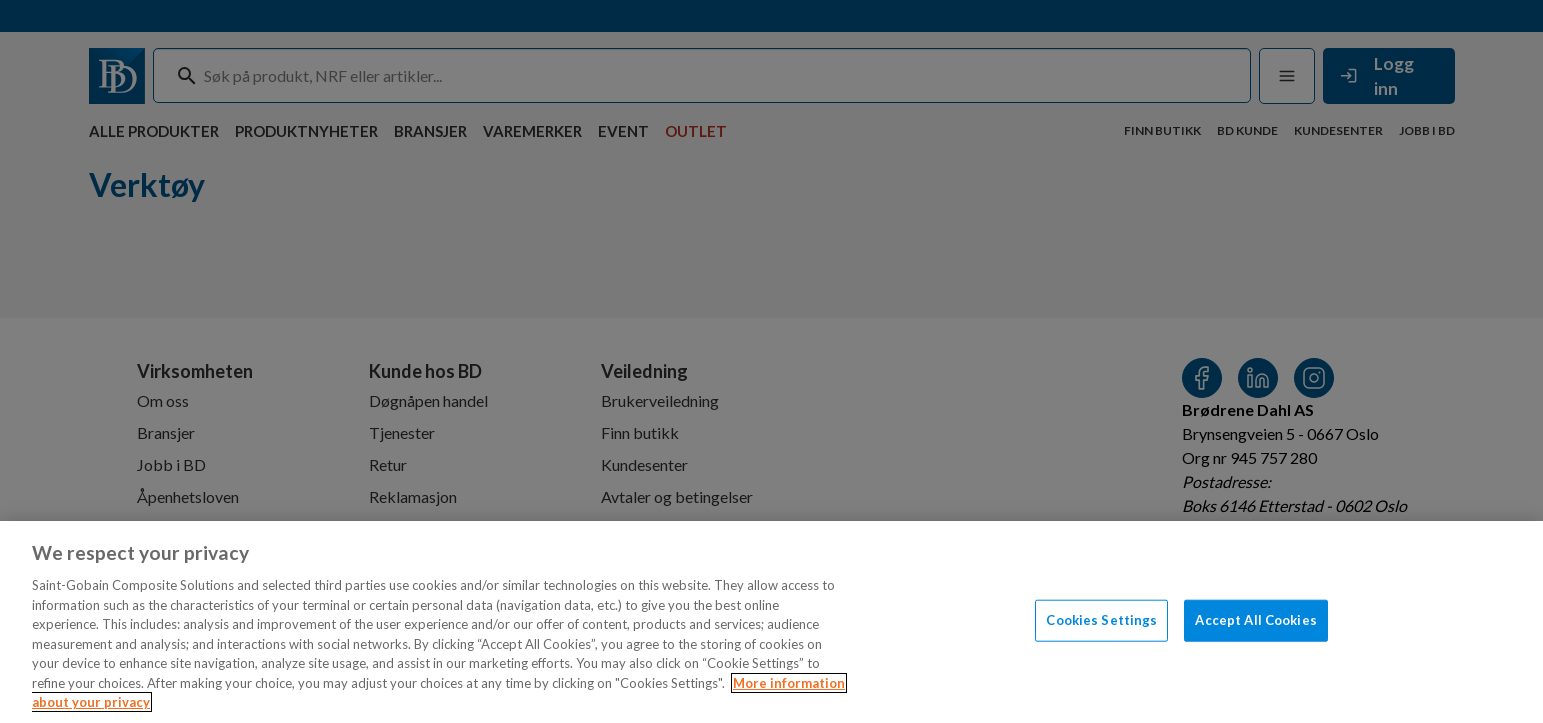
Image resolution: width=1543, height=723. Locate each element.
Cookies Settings (1101, 620)
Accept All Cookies (1255, 620)
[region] (771, 622)
